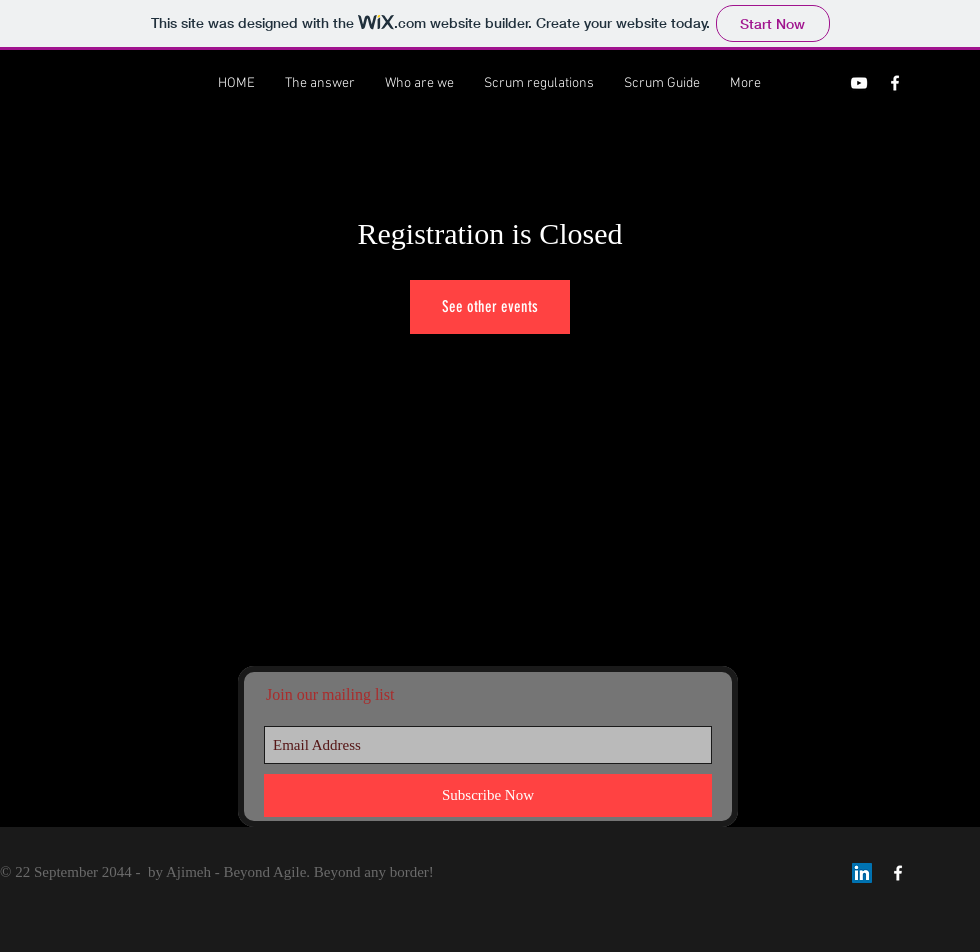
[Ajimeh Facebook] (895, 83)
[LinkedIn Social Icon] (862, 873)
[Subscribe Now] (488, 795)
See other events (490, 306)
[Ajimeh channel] (859, 83)
